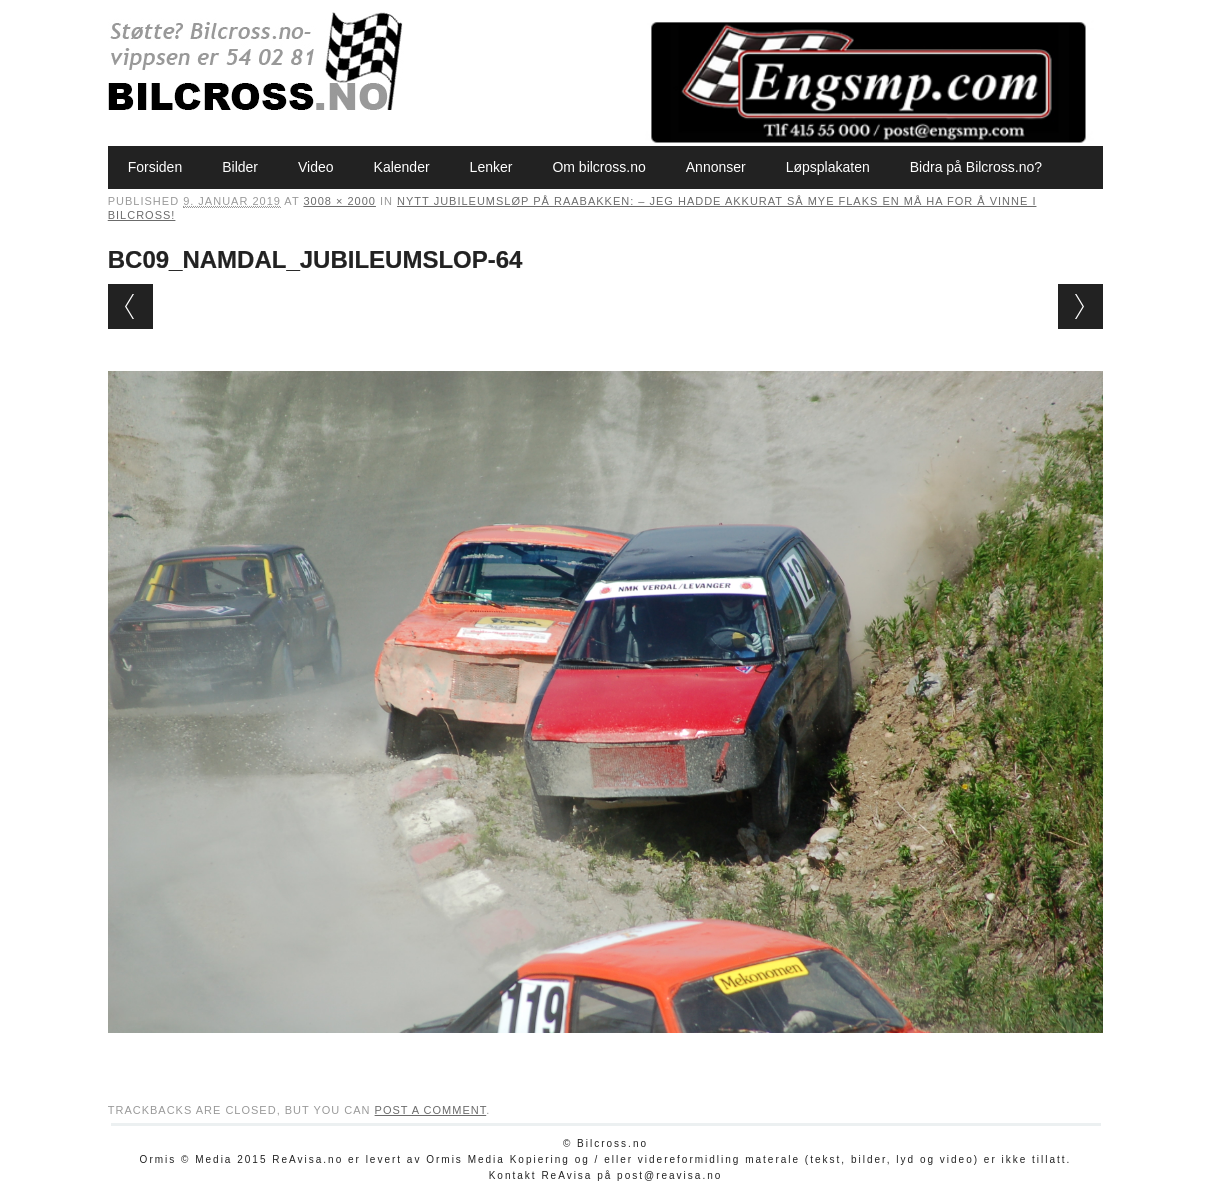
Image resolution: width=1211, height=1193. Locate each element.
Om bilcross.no (598, 167)
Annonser (716, 167)
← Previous (130, 306)
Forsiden (155, 167)
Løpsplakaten (828, 167)
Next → (1080, 306)
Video (316, 167)
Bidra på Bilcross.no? (976, 167)
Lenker (491, 167)
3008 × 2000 (339, 201)
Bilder (240, 167)
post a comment (431, 1110)
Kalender (402, 167)
